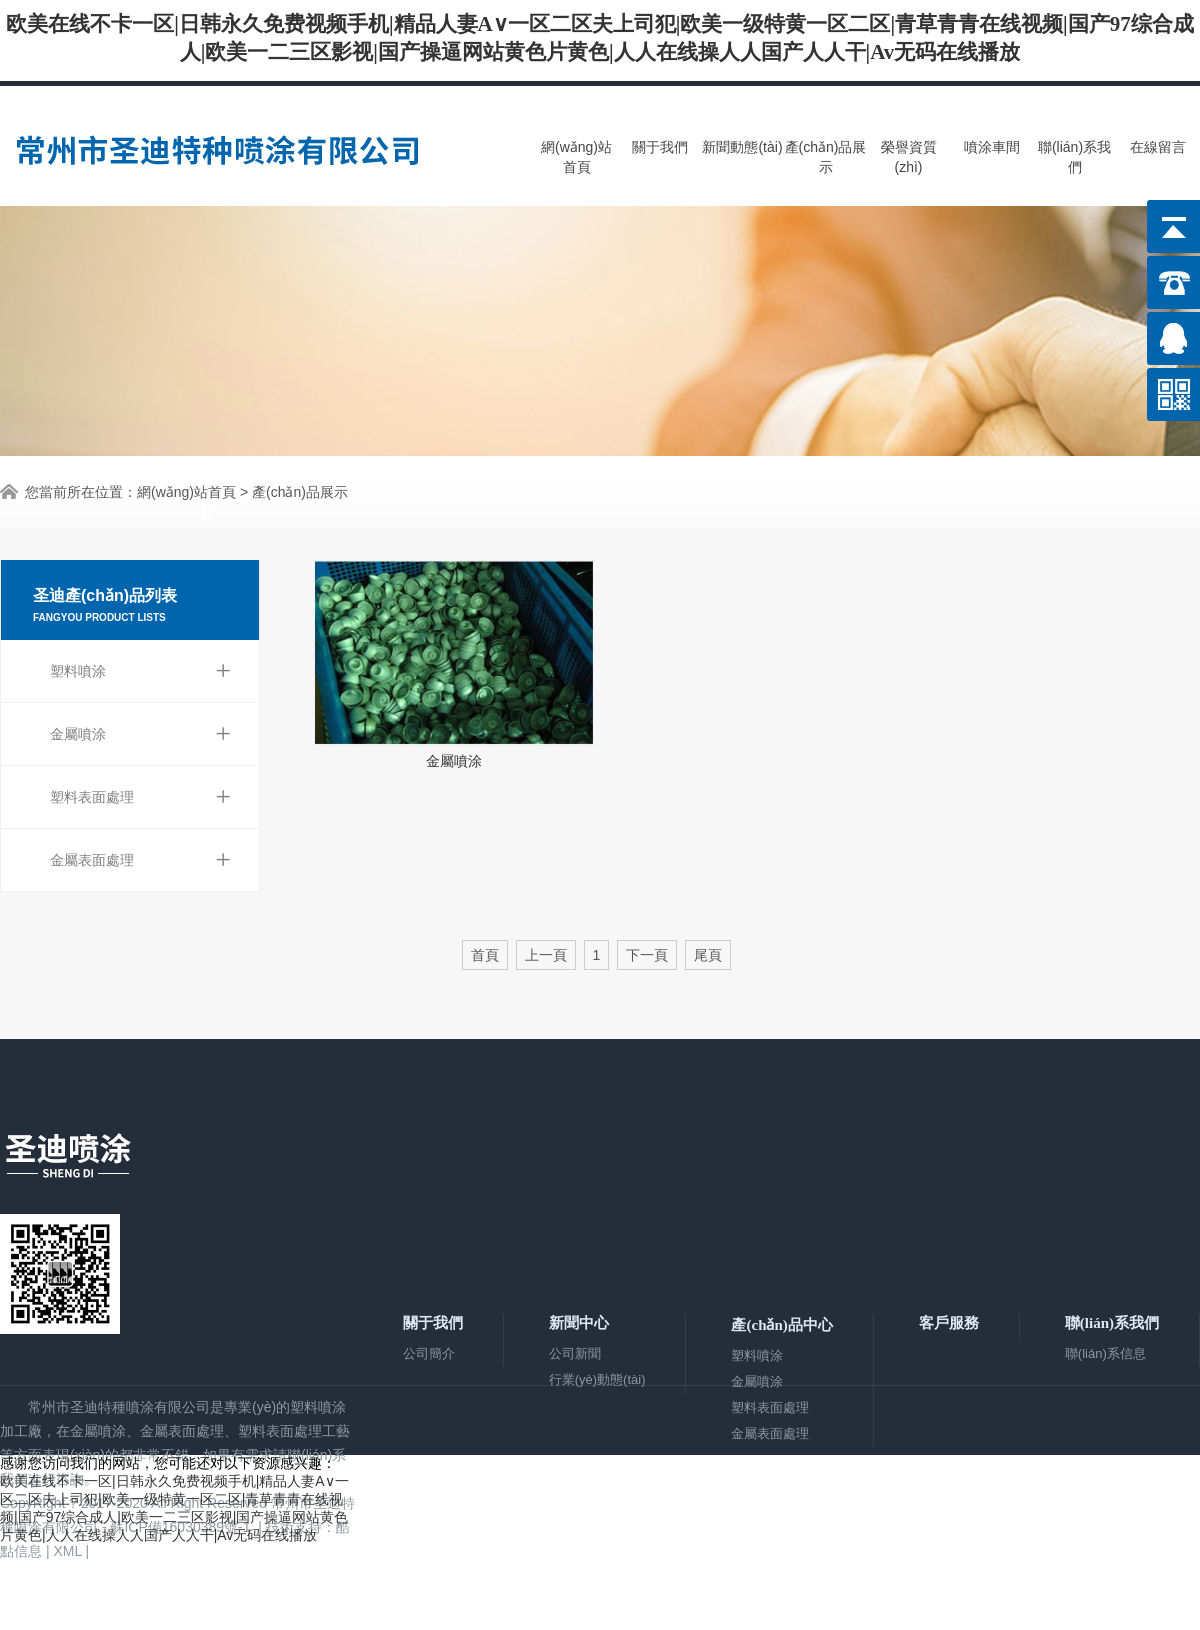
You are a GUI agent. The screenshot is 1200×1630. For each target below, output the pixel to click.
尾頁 (708, 955)
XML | (73, 1551)
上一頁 (546, 955)
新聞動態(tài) (742, 147)
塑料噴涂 (140, 671)
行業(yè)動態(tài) (597, 1379)
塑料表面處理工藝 (294, 1431)
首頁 (485, 955)
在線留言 (1158, 147)
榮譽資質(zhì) (909, 157)
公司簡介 (429, 1353)
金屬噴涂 (140, 734)
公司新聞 (575, 1353)
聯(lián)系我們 (1074, 157)
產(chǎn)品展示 (826, 157)
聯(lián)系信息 (1105, 1353)
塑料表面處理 (140, 797)
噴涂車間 (992, 147)
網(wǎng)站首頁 (576, 157)
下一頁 (647, 955)
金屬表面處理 (140, 860)
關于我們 (660, 147)
